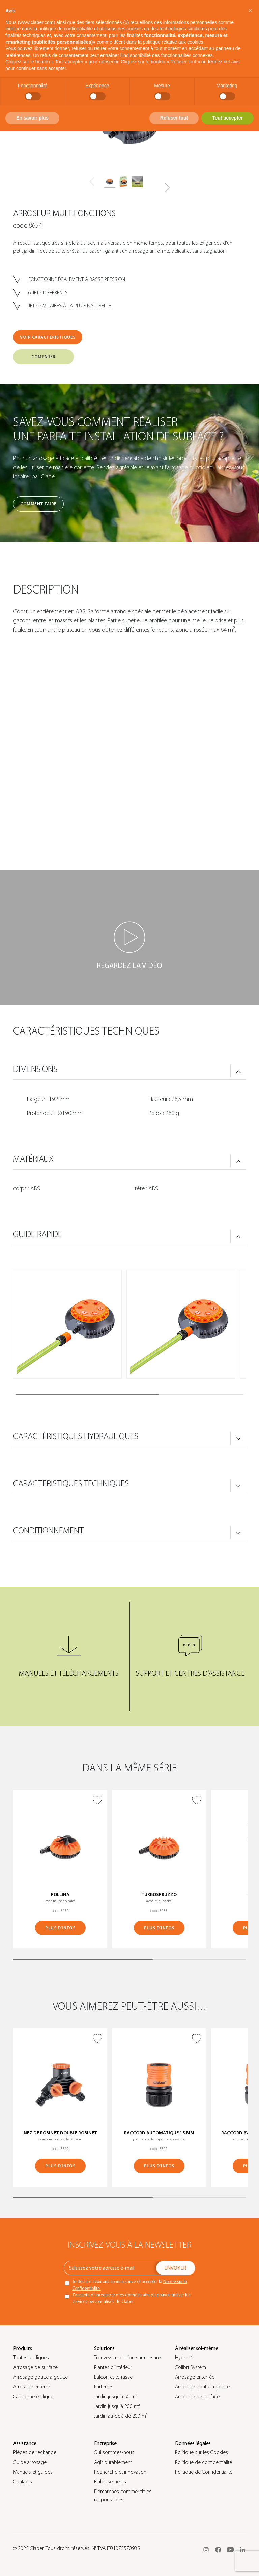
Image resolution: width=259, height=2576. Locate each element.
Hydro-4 (184, 2357)
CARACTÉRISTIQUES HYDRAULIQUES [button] (75, 1436)
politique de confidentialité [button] (65, 28)
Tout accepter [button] (227, 118)
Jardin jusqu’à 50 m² (115, 2397)
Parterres (103, 2387)
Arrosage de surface (35, 2367)
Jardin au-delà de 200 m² (120, 2416)
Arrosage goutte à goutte (40, 2377)
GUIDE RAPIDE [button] (37, 1234)
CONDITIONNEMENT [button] (48, 1531)
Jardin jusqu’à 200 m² (117, 2406)
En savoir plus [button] (32, 118)
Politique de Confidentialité (203, 2472)
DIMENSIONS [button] (35, 1069)
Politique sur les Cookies (201, 2452)
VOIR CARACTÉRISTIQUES (48, 337)
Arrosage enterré (31, 2387)
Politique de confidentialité (203, 2462)
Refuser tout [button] (174, 118)
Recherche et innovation (120, 2472)
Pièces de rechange (34, 2452)
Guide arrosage (30, 2462)
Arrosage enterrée (194, 2377)
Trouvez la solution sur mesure (127, 2357)
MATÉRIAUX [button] (33, 1159)
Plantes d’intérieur (113, 2367)
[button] (167, 187)
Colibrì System (190, 2367)
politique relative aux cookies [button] (173, 42)
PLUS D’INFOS (60, 1927)
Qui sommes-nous (114, 2452)
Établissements (110, 2482)
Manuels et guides (33, 2472)
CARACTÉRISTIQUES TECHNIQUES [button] (71, 1484)
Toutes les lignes (31, 2357)
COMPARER (43, 356)
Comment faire (38, 503)
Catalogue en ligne (33, 2397)
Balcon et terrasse (113, 2377)
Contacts (22, 2482)
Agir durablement (113, 2462)
